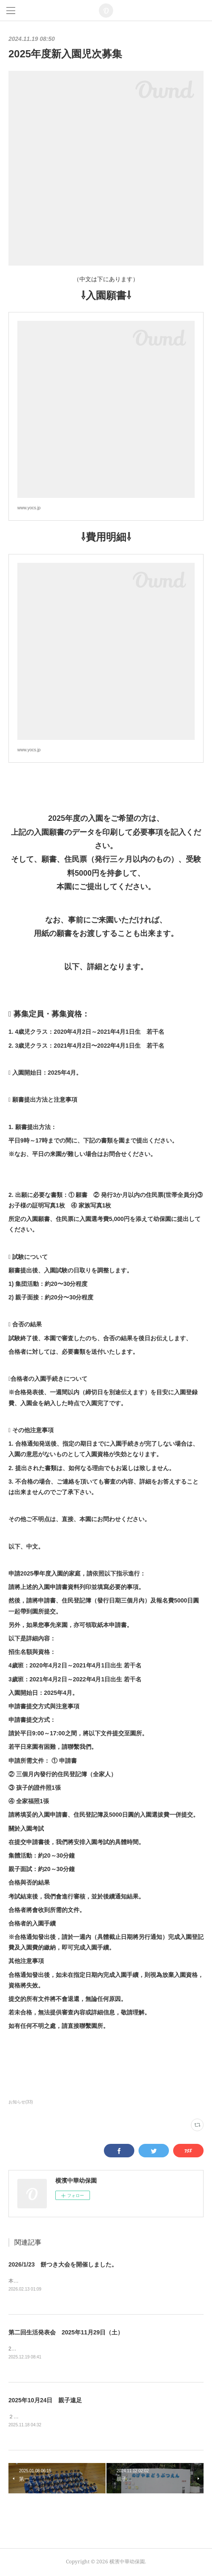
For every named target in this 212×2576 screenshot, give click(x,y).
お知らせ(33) (20, 2102)
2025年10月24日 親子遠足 (45, 2401)
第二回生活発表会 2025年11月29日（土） (65, 2332)
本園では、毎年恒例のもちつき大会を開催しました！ (69, 2281)
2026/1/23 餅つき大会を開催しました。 (62, 2264)
